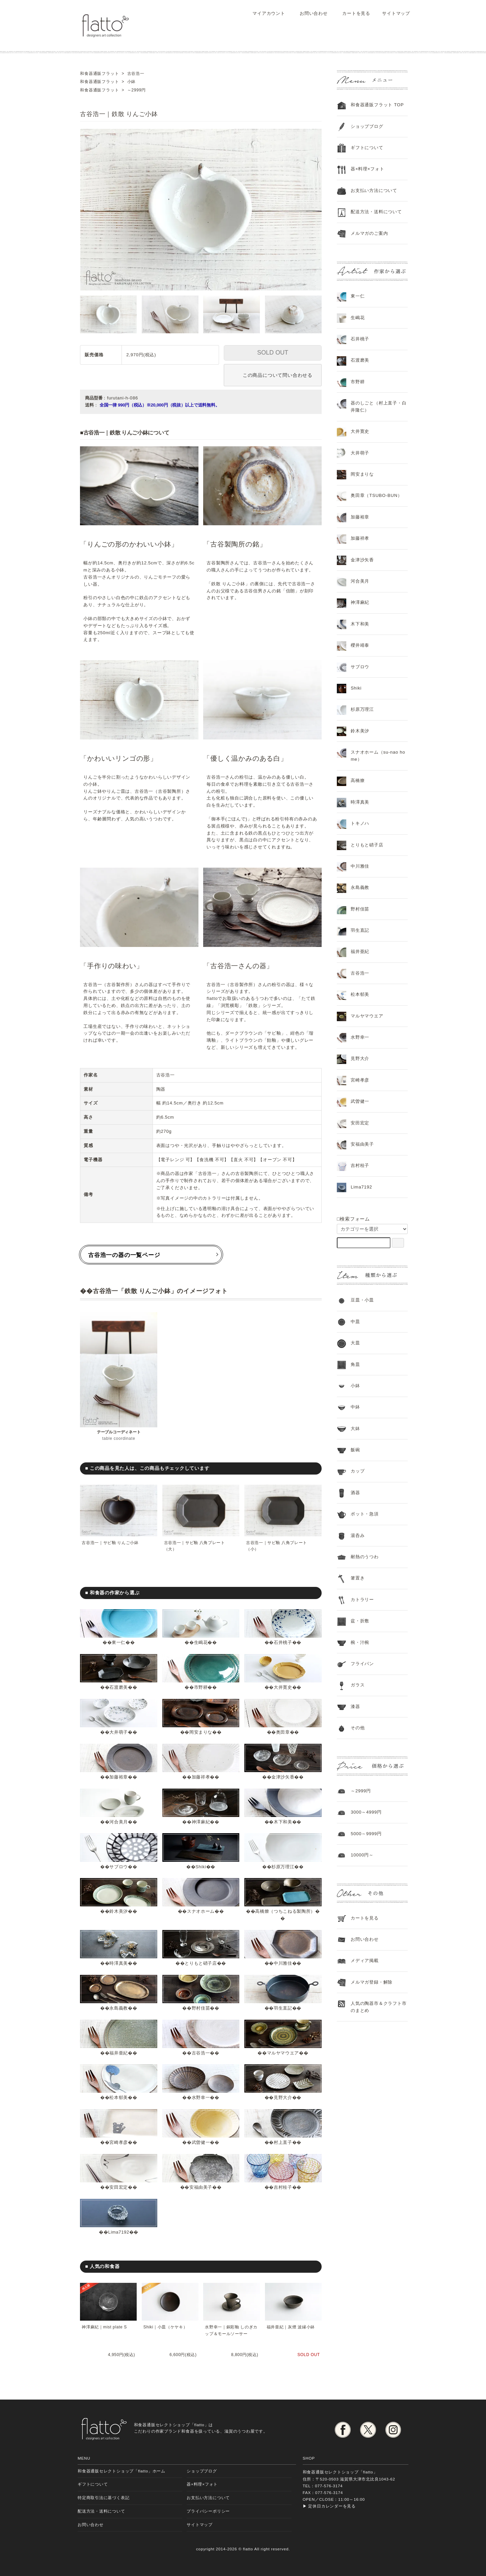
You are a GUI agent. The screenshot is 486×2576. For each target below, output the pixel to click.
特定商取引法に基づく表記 (103, 2497)
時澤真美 (118, 1963)
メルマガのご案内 (369, 233)
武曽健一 (200, 2142)
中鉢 (355, 1406)
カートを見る (351, 13)
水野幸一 (200, 2097)
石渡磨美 (118, 1687)
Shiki (200, 1866)
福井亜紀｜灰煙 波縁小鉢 (291, 2327)
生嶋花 (201, 1642)
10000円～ (362, 1854)
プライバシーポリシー (208, 2511)
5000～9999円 (366, 1833)
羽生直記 (283, 2008)
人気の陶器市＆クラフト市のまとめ (378, 2007)
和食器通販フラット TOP (377, 104)
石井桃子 (283, 1642)
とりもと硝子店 (201, 1963)
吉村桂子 (283, 2187)
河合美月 (118, 1821)
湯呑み (357, 1535)
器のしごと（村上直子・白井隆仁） (378, 406)
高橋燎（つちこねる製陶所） (285, 1911)
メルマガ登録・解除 (372, 1982)
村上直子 (283, 2142)
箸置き (357, 1577)
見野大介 (283, 2097)
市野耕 (201, 1687)
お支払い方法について (208, 2497)
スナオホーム (201, 1911)
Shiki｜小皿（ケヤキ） (165, 2327)
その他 (357, 1727)
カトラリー (362, 1599)
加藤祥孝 (200, 1777)
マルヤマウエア (283, 2052)
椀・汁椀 (360, 1642)
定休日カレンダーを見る (332, 2506)
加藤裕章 (118, 1777)
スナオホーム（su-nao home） (378, 756)
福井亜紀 (118, 2052)
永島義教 (118, 2008)
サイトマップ (392, 13)
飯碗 (355, 1449)
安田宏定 (118, 2187)
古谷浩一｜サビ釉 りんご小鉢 (110, 1542)
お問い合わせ (309, 13)
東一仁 (119, 1642)
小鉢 (355, 1385)
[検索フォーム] (398, 1243)
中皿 (355, 1321)
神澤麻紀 (200, 1821)
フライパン (362, 1663)
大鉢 (355, 1428)
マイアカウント (265, 13)
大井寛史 (283, 1687)
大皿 (355, 1342)
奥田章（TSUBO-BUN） (376, 495)
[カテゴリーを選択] (372, 1229)
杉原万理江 (283, 1866)
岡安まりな (201, 1732)
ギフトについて (367, 147)
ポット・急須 (365, 1513)
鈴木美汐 (118, 1911)
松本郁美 (118, 2097)
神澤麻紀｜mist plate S (105, 2327)
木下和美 (283, 1821)
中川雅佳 (283, 1963)
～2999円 (361, 1790)
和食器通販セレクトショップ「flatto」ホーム (121, 2471)
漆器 (355, 1706)
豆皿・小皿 (362, 1300)
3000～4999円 (366, 1812)
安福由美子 (201, 2187)
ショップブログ (367, 126)
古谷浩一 (200, 2052)
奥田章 (283, 1732)
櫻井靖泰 (360, 645)
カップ (357, 1471)
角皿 (355, 1364)
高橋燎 (357, 780)
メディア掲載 (365, 1960)
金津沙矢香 (283, 1777)
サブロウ (118, 1866)
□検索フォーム (353, 1219)
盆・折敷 (360, 1620)
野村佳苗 (200, 2008)
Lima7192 (118, 2232)
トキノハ (360, 823)
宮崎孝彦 (118, 2142)
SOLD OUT (272, 352)
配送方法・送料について (376, 211)
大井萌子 (118, 1732)
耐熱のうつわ (365, 1556)
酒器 (355, 1492)
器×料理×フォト (367, 168)
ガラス (357, 1684)
